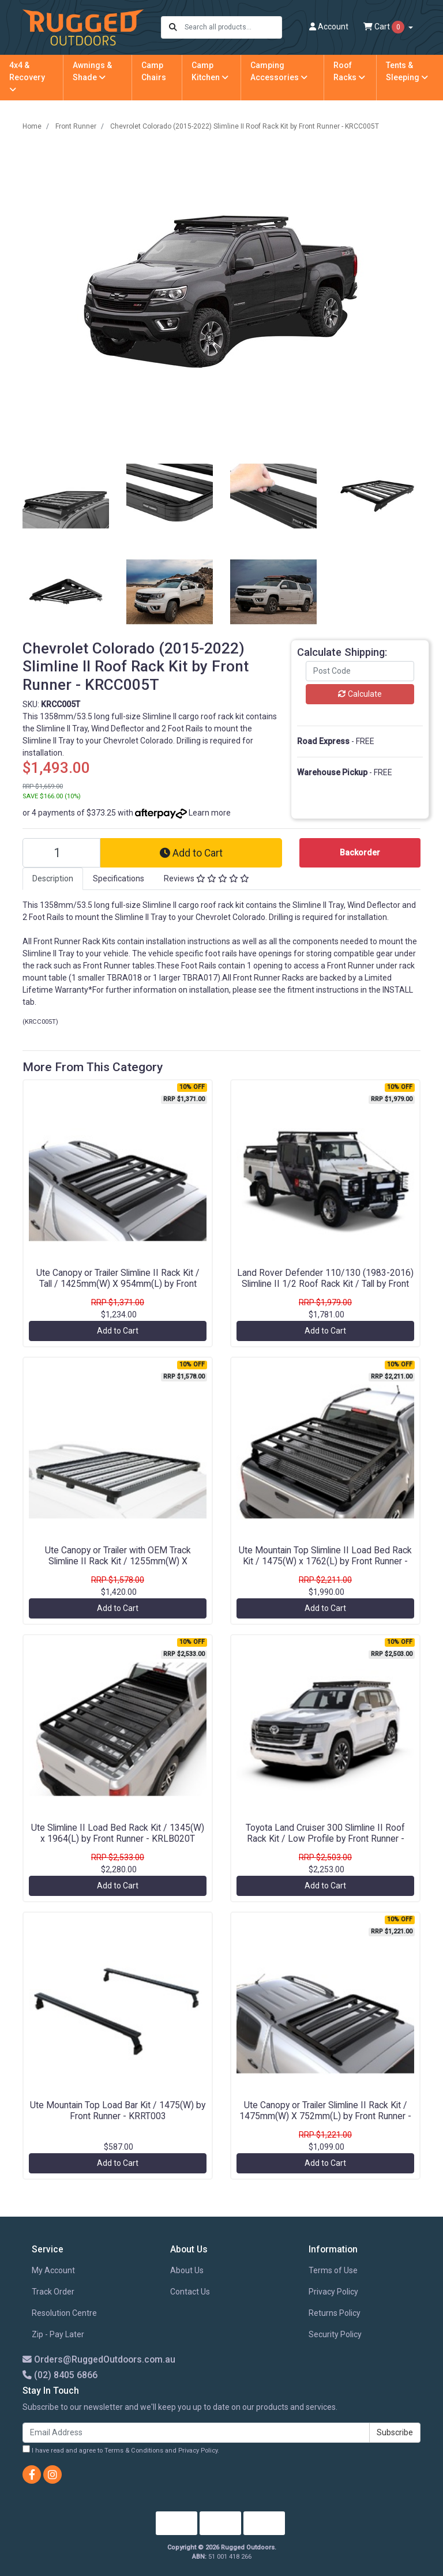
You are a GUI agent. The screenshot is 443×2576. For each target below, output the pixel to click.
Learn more (210, 812)
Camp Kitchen (210, 71)
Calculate (360, 694)
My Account (53, 2270)
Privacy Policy (333, 2291)
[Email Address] (196, 2433)
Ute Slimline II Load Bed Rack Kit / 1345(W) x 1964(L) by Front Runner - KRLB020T (117, 1833)
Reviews (206, 878)
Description (52, 878)
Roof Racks (349, 71)
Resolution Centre (64, 2313)
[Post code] (360, 671)
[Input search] (233, 27)
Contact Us (190, 2291)
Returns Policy (335, 2313)
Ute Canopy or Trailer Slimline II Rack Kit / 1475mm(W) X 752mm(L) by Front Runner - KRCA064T (325, 2116)
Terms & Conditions (133, 2450)
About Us (187, 2270)
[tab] (52, 879)
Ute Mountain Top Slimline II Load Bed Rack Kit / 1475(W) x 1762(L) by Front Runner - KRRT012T (325, 1561)
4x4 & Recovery (27, 77)
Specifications (118, 878)
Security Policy (335, 2334)
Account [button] (328, 26)
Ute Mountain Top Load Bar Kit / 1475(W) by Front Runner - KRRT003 (117, 2110)
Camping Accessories (278, 71)
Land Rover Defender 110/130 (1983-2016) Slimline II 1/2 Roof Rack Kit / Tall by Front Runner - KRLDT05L (325, 1283)
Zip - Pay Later (58, 2334)
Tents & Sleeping (407, 71)
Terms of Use (333, 2270)
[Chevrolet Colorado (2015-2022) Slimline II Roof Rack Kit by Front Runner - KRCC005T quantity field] (61, 853)
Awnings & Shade (92, 71)
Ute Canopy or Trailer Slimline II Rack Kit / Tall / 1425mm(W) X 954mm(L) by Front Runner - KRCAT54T (118, 1283)
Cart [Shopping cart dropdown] (384, 27)
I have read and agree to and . (120, 2449)
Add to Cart (191, 853)
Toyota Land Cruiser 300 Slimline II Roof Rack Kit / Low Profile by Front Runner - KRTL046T (325, 1838)
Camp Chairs (153, 71)
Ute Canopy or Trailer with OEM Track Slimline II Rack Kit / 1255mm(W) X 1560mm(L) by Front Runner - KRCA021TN (117, 1561)
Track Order (53, 2291)
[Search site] (173, 27)
